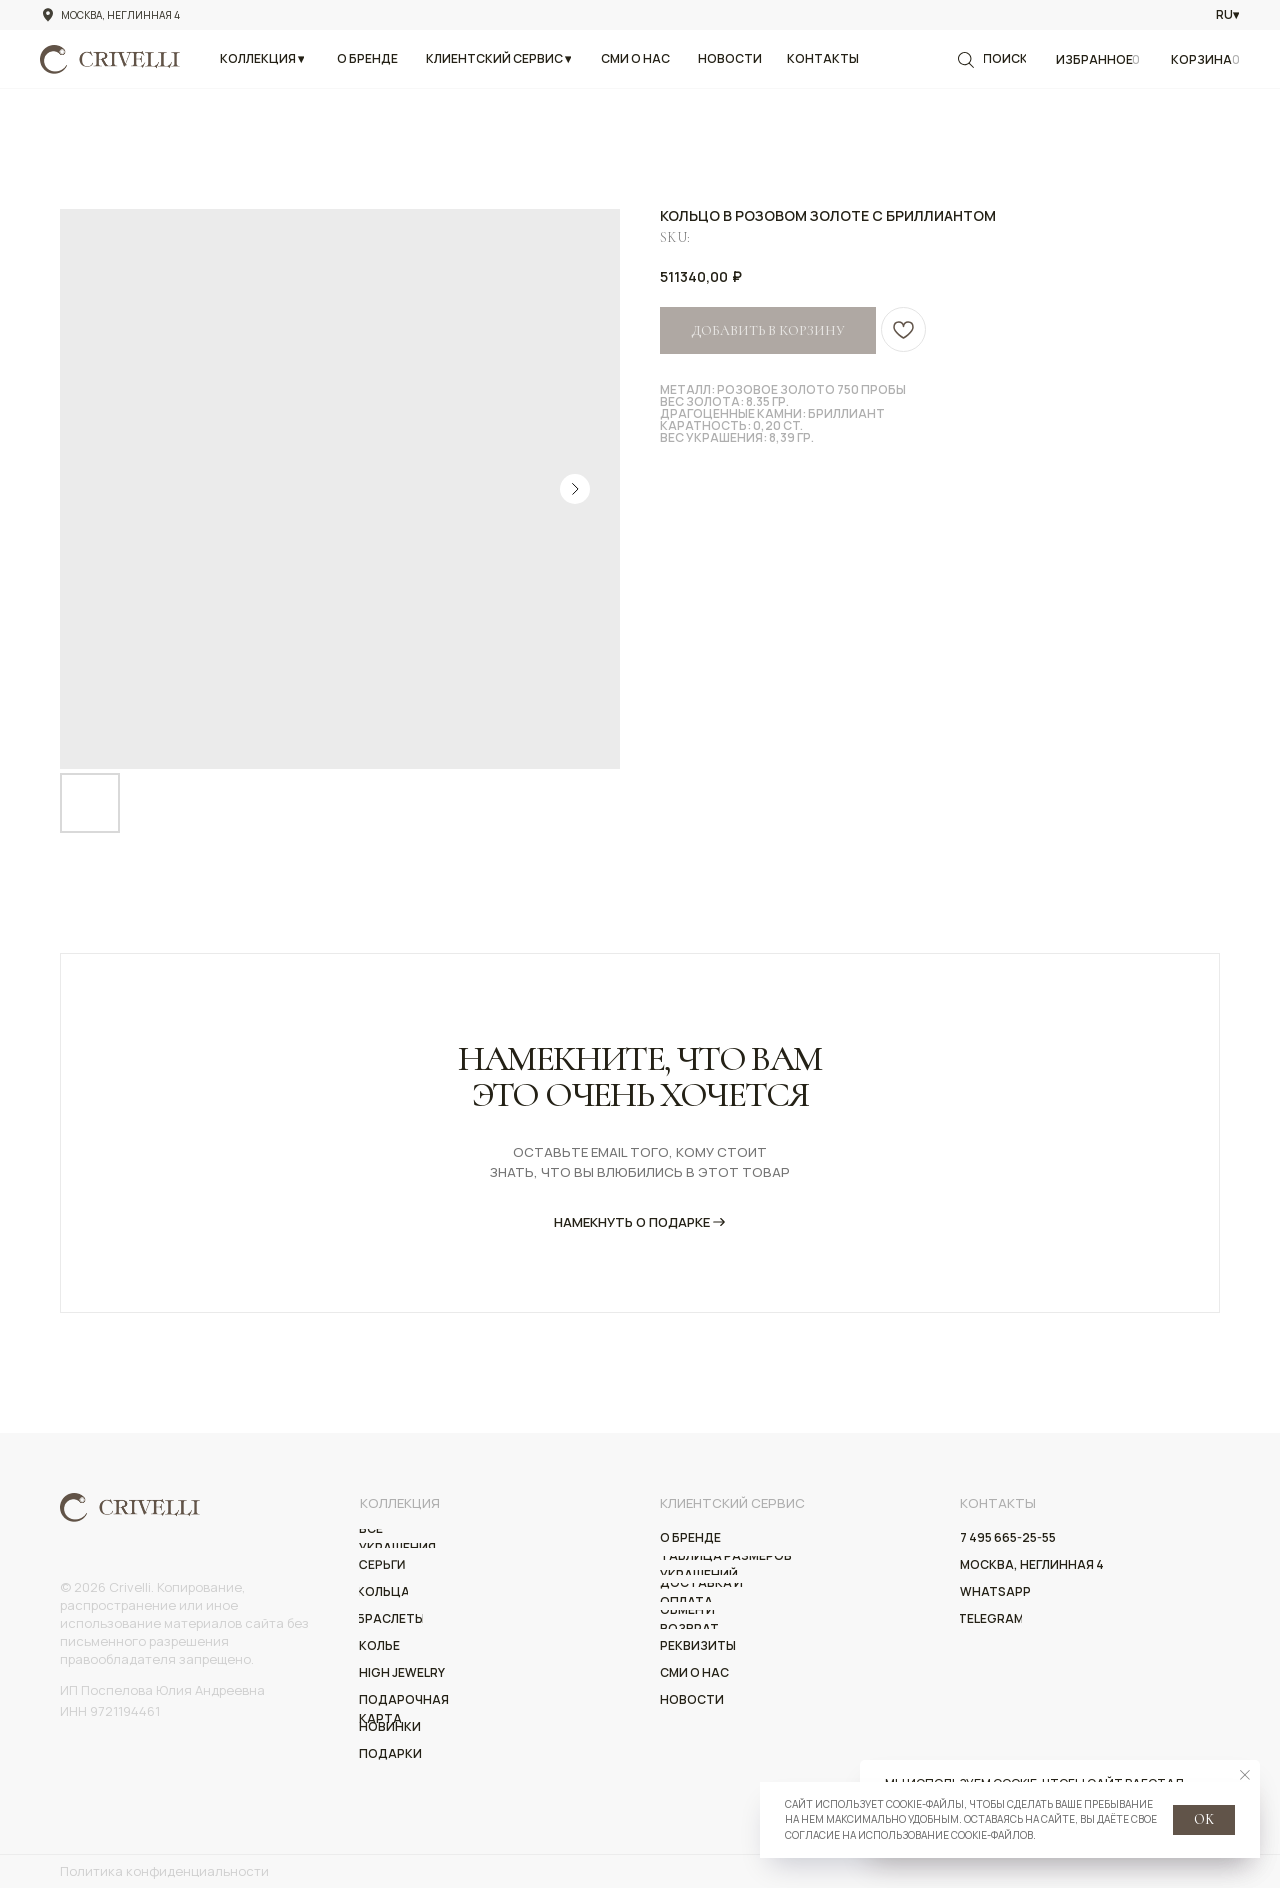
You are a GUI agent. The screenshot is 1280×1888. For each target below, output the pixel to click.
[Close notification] (1245, 1775)
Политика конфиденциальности (164, 1871)
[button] (262, 59)
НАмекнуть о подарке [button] (632, 1222)
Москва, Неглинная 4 (120, 15)
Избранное (1094, 59)
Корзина (1201, 59)
